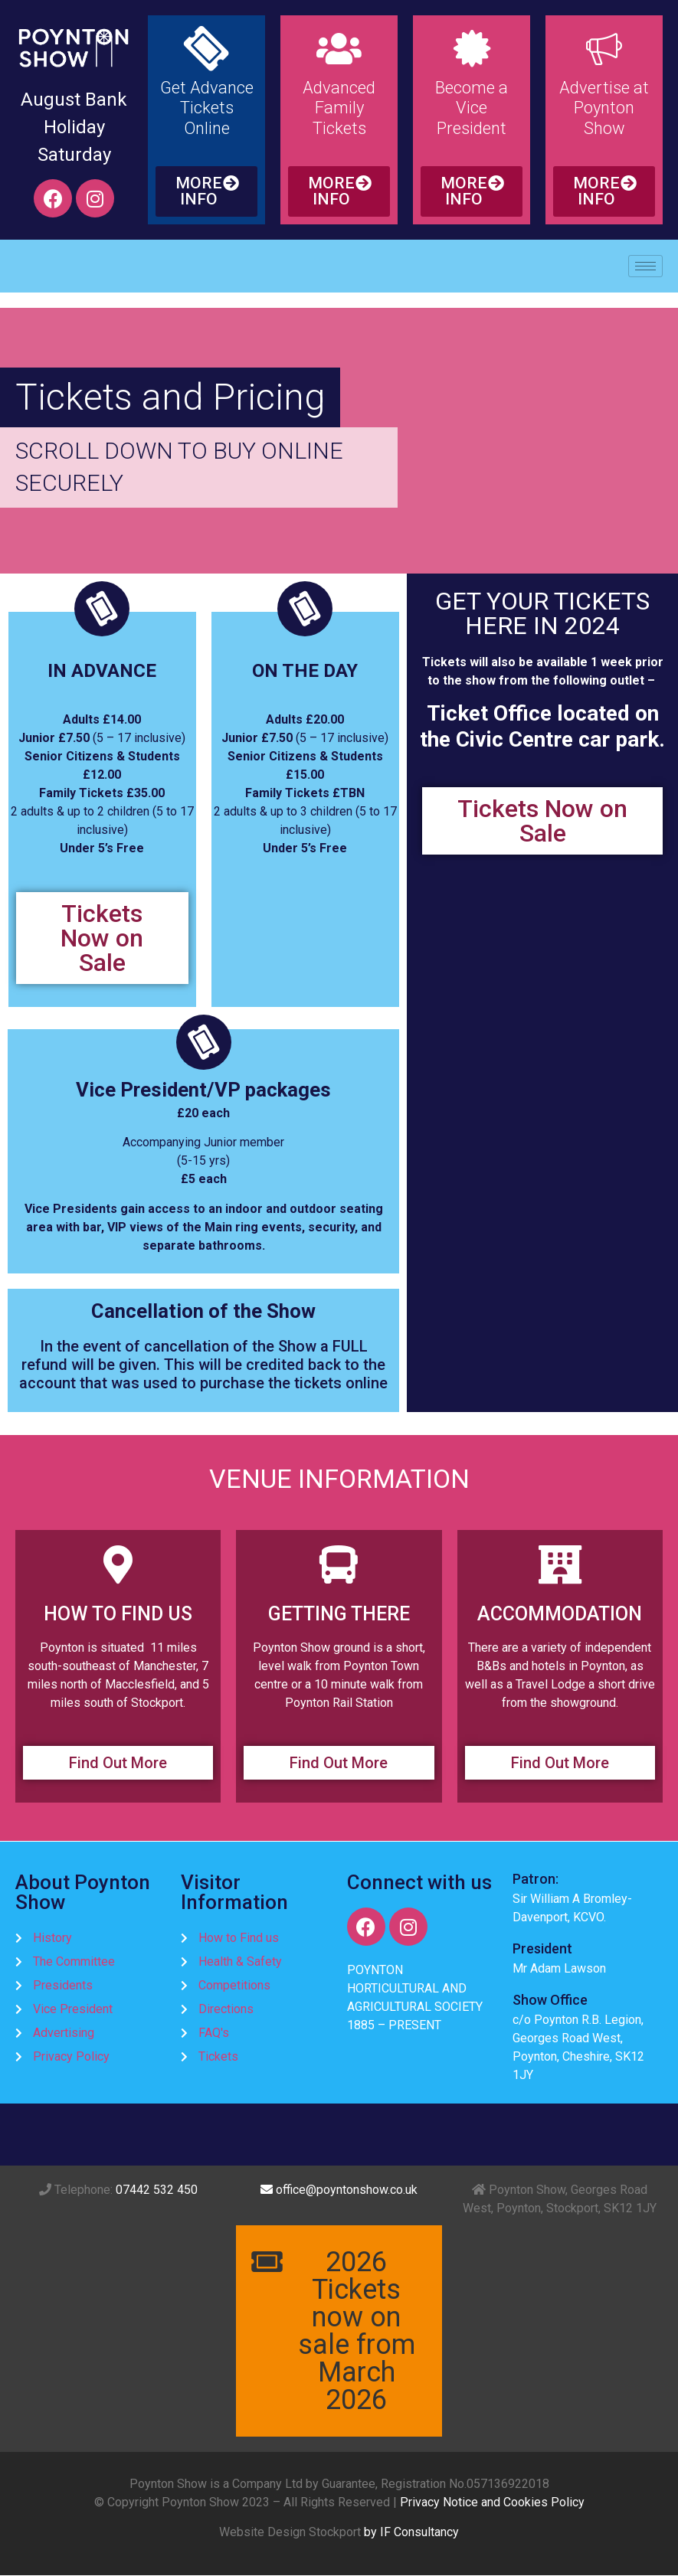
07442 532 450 (157, 2189)
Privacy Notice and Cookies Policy (492, 2502)
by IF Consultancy (411, 2532)
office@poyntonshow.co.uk (339, 2189)
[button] (206, 191)
